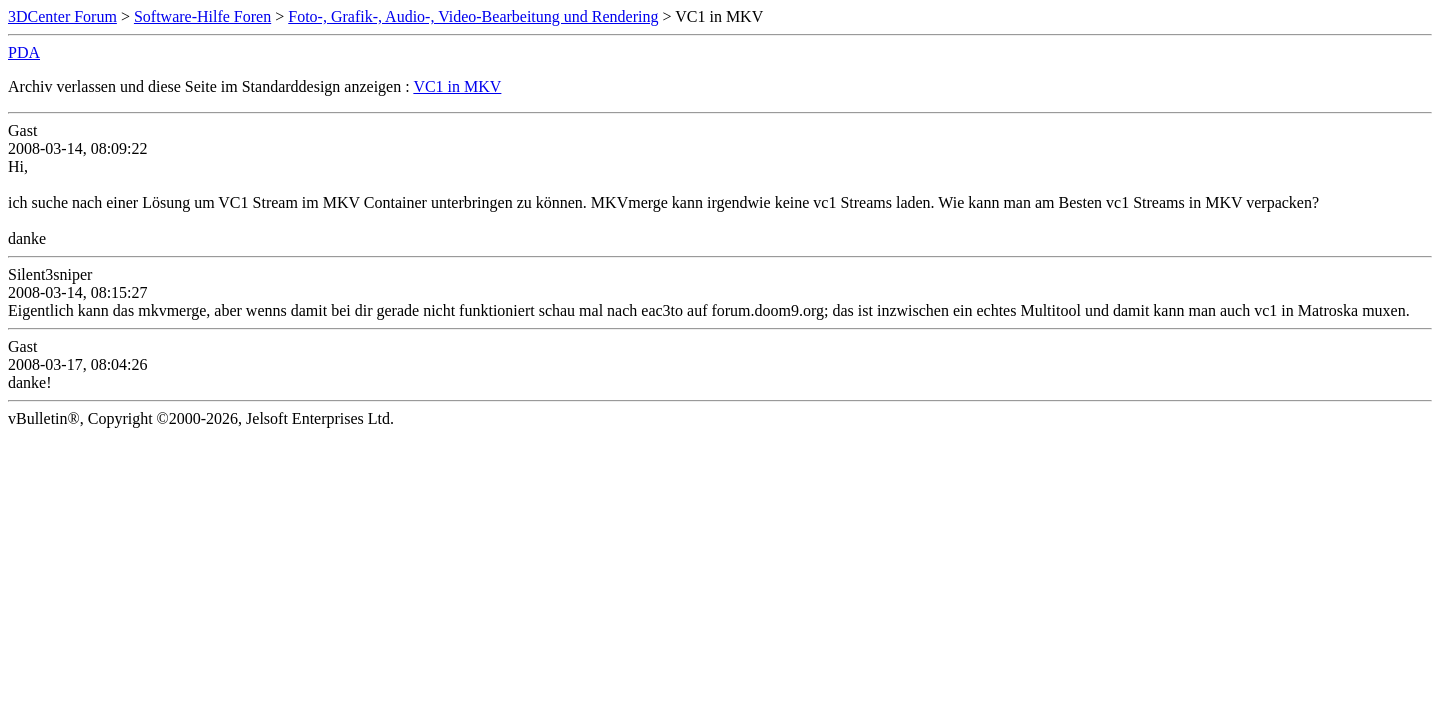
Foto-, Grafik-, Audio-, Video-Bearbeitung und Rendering (473, 16)
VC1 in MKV (457, 86)
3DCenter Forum (62, 16)
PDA (24, 52)
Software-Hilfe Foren (202, 16)
